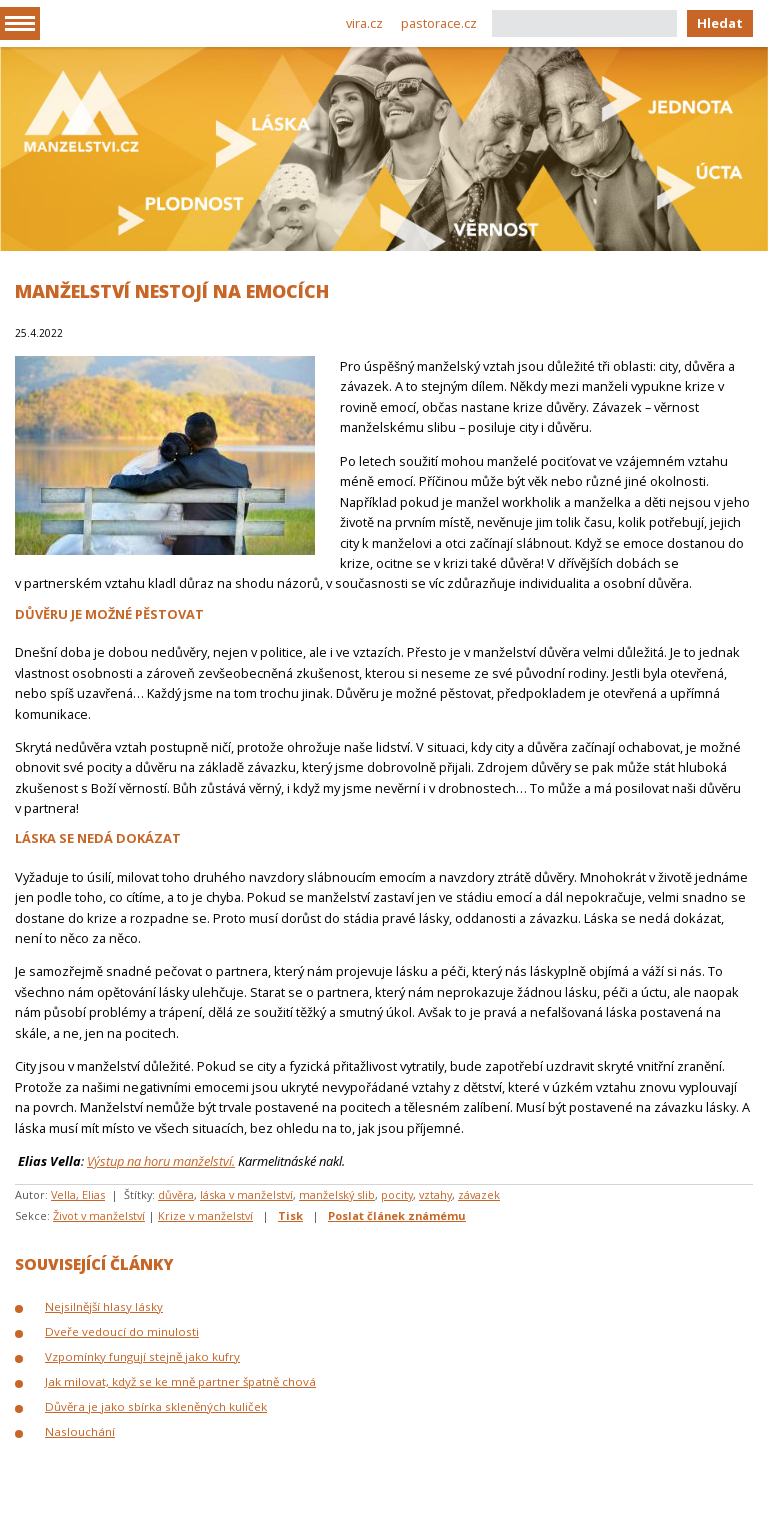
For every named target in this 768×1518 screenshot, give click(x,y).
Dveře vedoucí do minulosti (122, 1331)
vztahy (435, 1194)
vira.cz (364, 23)
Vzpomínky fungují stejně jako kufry (142, 1356)
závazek (479, 1194)
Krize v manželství (205, 1215)
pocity (397, 1194)
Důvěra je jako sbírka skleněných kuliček (156, 1406)
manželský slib (337, 1194)
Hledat (720, 23)
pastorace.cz (439, 23)
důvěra (176, 1194)
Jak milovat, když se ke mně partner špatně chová (180, 1381)
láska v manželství (246, 1194)
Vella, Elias (78, 1194)
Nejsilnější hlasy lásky (104, 1306)
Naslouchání (80, 1431)
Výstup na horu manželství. (161, 1161)
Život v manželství (99, 1215)
